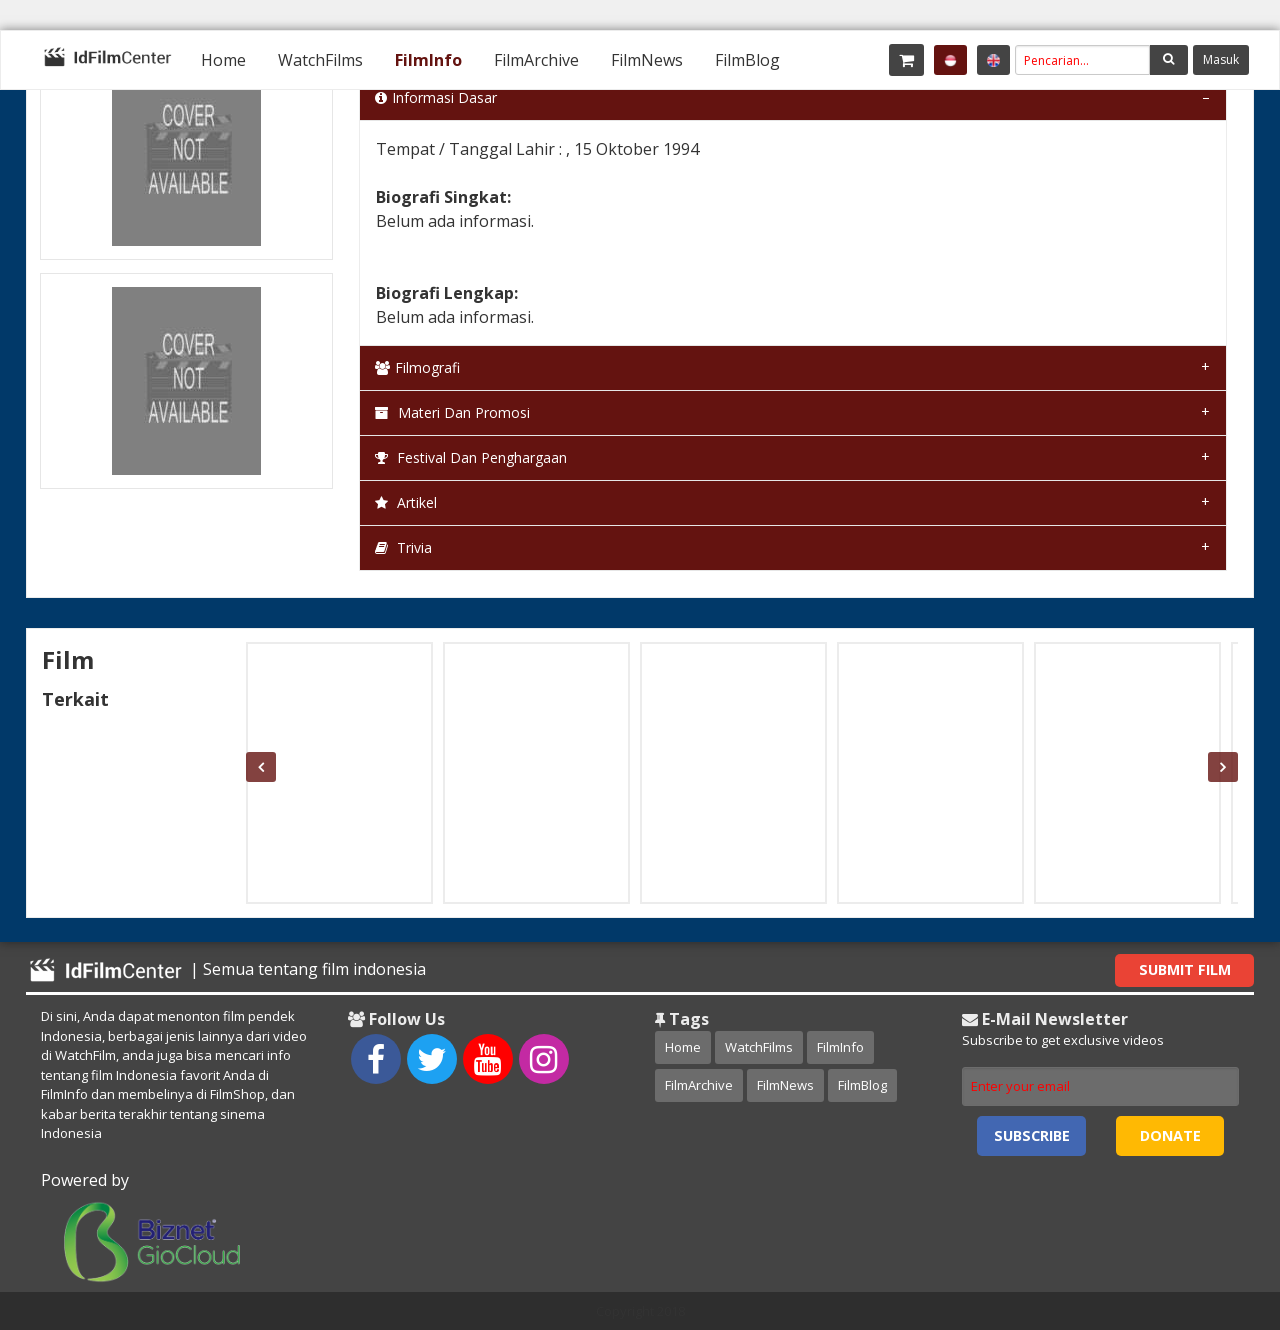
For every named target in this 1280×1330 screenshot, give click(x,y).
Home (223, 60)
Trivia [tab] (403, 547)
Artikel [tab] (406, 502)
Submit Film (1185, 969)
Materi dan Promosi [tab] (452, 412)
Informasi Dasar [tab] (436, 97)
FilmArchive (536, 60)
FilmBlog (747, 60)
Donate (1170, 1135)
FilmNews (647, 60)
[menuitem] (223, 60)
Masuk (1221, 59)
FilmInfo (428, 60)
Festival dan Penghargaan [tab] (471, 457)
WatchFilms (320, 60)
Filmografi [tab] (417, 367)
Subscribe (1032, 1135)
